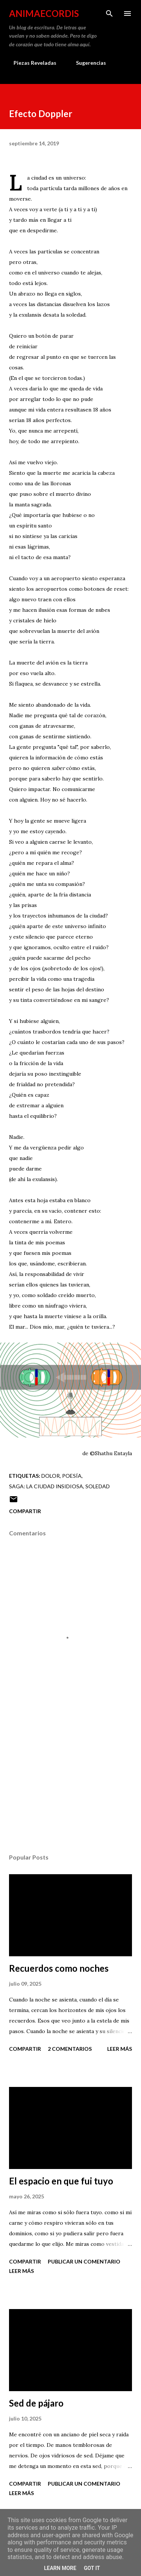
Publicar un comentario (84, 2261)
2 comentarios (70, 2049)
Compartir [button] (25, 1511)
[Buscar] (109, 13)
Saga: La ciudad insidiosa (46, 1486)
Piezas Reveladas (30, 62)
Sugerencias (86, 62)
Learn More (60, 2568)
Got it (92, 2568)
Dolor (50, 1475)
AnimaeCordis (44, 13)
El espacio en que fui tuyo (61, 2180)
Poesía (72, 1475)
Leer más (119, 2049)
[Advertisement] (70, 1782)
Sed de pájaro (36, 2403)
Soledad (97, 1486)
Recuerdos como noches (59, 1968)
